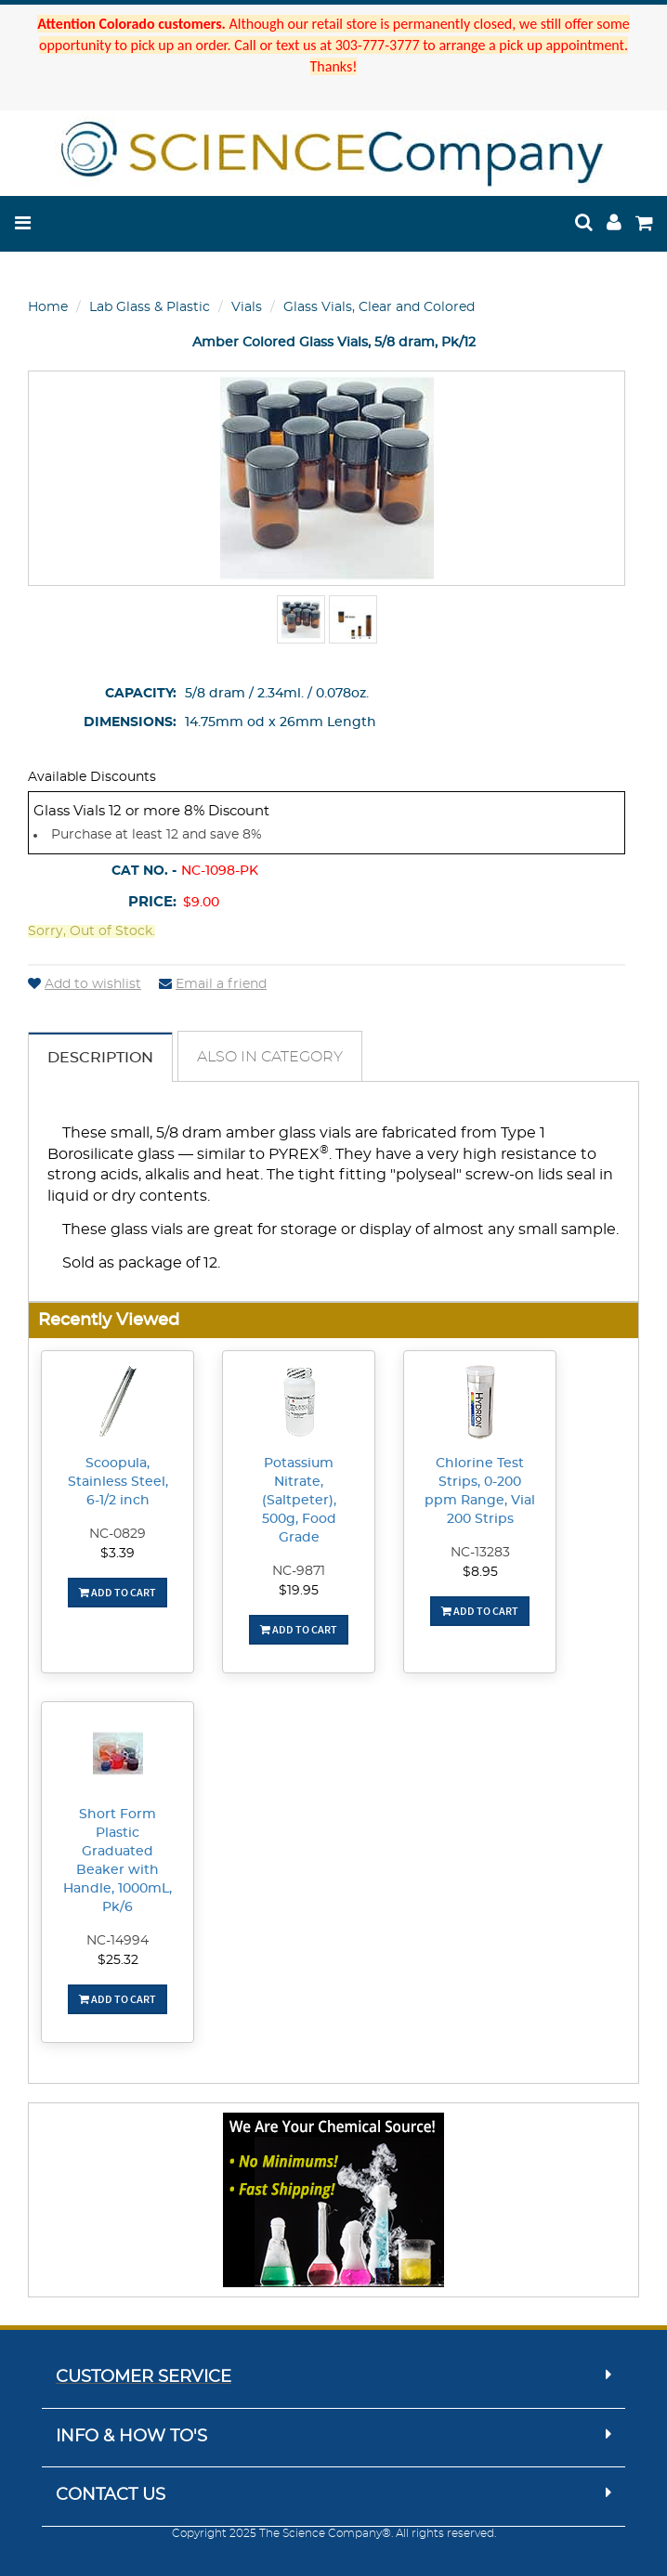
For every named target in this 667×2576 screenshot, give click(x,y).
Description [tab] (100, 1057)
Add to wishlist (84, 984)
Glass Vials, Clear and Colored (379, 307)
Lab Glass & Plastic (149, 307)
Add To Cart (117, 1592)
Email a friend (213, 984)
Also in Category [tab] (270, 1056)
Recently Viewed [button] (108, 1320)
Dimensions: (130, 722)
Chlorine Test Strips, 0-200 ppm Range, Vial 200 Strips (480, 1491)
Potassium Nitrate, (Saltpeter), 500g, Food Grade (299, 1500)
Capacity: (141, 693)
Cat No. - (144, 871)
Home (48, 307)
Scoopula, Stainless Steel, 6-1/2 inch (118, 1482)
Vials (246, 307)
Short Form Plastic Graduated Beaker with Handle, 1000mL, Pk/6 (117, 1861)
